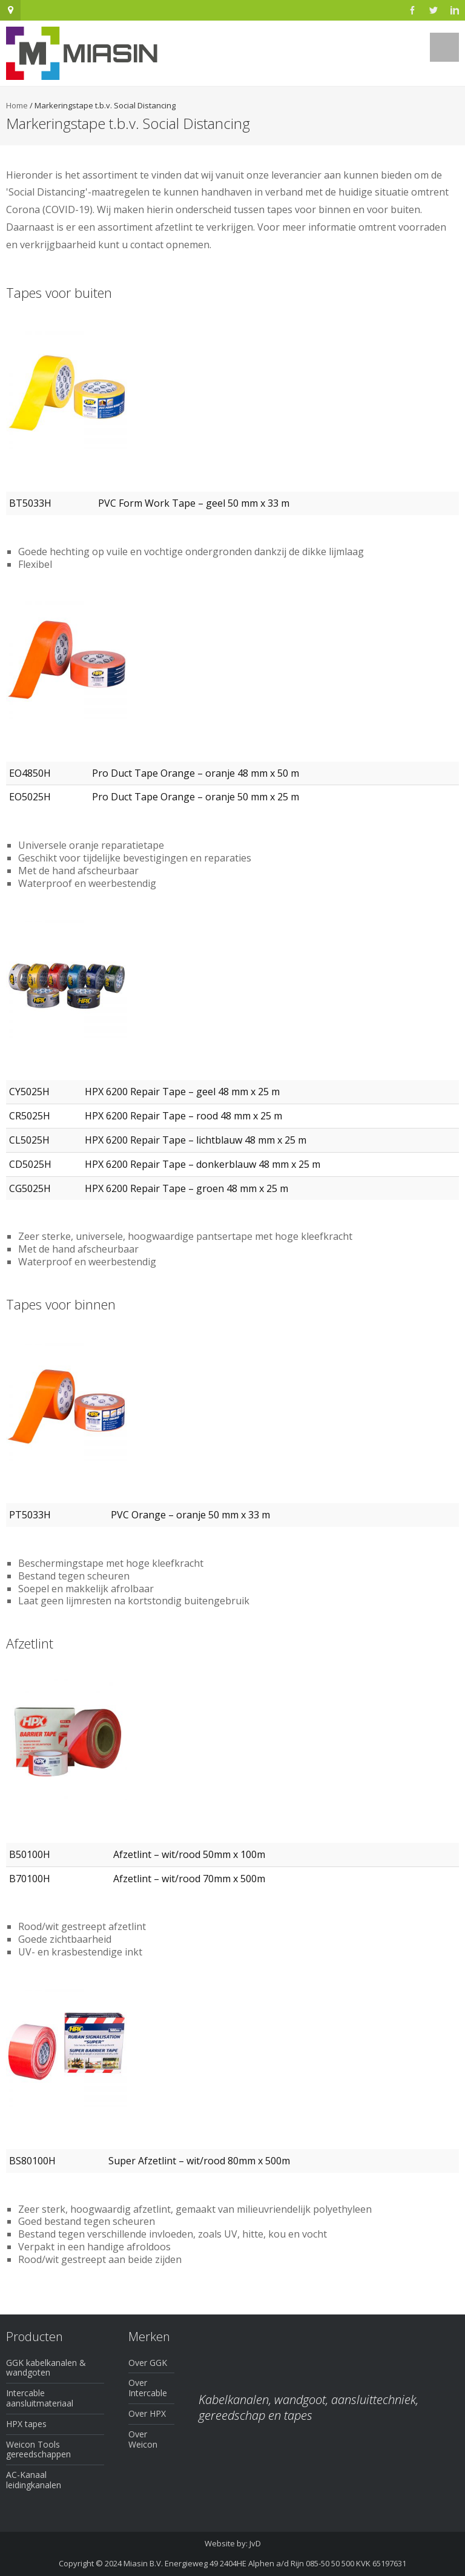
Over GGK (147, 2362)
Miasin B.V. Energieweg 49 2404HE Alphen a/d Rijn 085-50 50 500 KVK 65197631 (265, 2563)
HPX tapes (26, 2423)
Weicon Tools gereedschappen (38, 2449)
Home (17, 105)
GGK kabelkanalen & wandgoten (46, 2368)
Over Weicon (142, 2439)
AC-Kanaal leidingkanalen (33, 2480)
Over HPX (147, 2413)
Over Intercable (147, 2388)
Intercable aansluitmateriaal (39, 2398)
